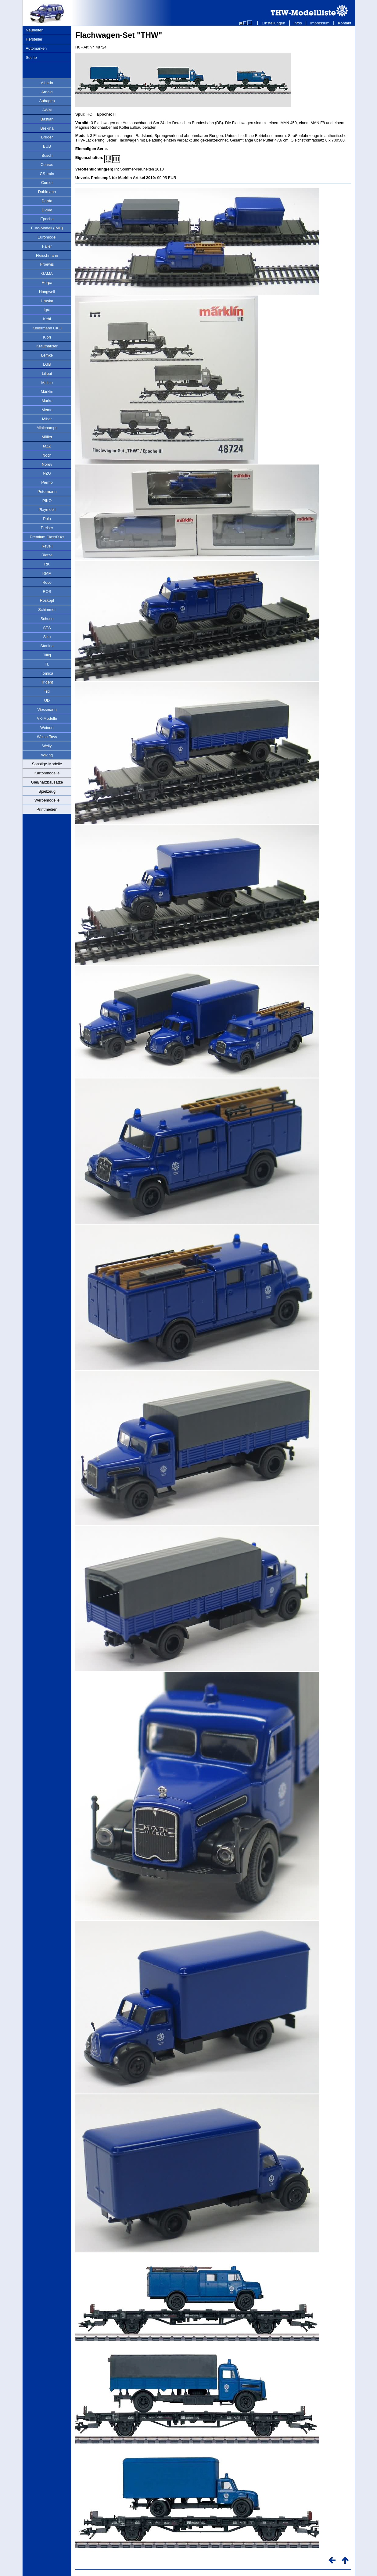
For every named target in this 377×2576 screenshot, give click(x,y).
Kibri (47, 337)
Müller (47, 437)
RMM (47, 573)
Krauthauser (47, 346)
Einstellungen (273, 23)
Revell (46, 546)
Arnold (47, 92)
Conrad (47, 164)
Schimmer (47, 609)
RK (47, 564)
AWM (47, 110)
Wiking (47, 755)
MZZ (47, 446)
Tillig (47, 655)
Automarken (36, 48)
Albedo (47, 83)
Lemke (47, 355)
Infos (298, 23)
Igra (47, 309)
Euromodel (47, 237)
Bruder (47, 137)
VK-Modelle (47, 718)
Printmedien (47, 809)
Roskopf (47, 600)
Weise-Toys (47, 736)
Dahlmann (47, 191)
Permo (47, 482)
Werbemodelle (46, 800)
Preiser (47, 528)
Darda (47, 201)
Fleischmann (47, 255)
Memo (46, 409)
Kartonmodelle (47, 773)
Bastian (47, 119)
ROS (47, 591)
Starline (46, 646)
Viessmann (46, 709)
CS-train (47, 173)
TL (47, 664)
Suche (31, 57)
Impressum (319, 23)
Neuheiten (34, 30)
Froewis (47, 264)
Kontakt (344, 23)
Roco (47, 582)
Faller (47, 246)
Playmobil (46, 509)
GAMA (47, 273)
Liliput (47, 373)
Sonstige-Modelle (47, 764)
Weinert (47, 727)
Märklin (47, 391)
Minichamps (47, 427)
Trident (47, 682)
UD (47, 700)
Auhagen (47, 101)
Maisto (47, 382)
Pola (47, 518)
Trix (47, 691)
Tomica (47, 673)
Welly (47, 746)
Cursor (47, 182)
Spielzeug (47, 791)
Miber (47, 419)
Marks (47, 400)
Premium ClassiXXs (47, 537)
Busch (46, 155)
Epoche (46, 219)
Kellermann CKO (47, 328)
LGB (47, 364)
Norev (47, 464)
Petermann (47, 491)
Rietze (46, 555)
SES (47, 628)
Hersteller (34, 39)
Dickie (47, 210)
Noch (47, 455)
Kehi (47, 319)
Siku (47, 636)
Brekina (46, 128)
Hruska (47, 301)
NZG (47, 473)
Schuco (47, 618)
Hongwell (47, 291)
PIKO (47, 500)
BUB (47, 146)
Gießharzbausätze (47, 782)
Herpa (47, 282)
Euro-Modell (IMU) (47, 228)
